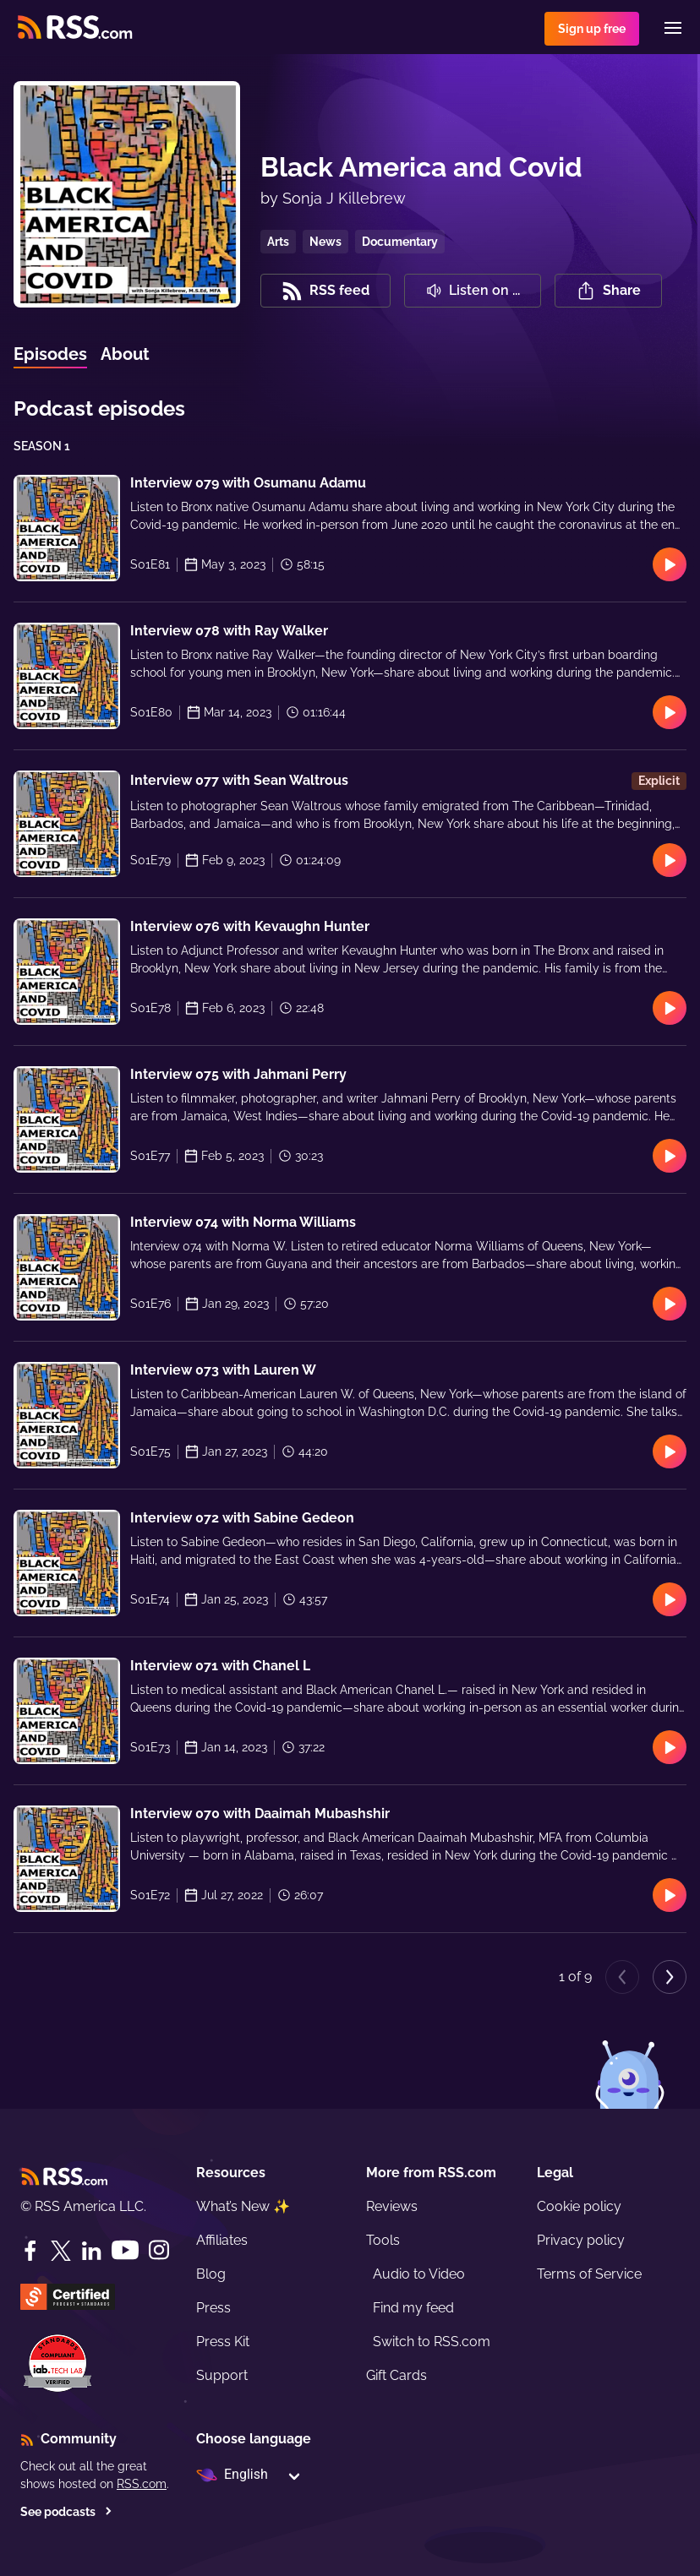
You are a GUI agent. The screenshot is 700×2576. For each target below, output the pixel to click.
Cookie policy (579, 2206)
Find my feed (413, 2308)
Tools (383, 2240)
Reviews (392, 2206)
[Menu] (673, 28)
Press (213, 2308)
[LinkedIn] (91, 2251)
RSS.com (142, 2484)
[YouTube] (125, 2250)
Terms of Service (589, 2274)
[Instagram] (159, 2250)
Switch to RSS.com (431, 2342)
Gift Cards (396, 2375)
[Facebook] (30, 2251)
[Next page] (669, 1977)
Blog (211, 2274)
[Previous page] (622, 1977)
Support (222, 2375)
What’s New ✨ (243, 2206)
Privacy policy (581, 2240)
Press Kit (222, 2342)
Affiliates (222, 2240)
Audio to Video (419, 2274)
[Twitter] (61, 2251)
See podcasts (66, 2512)
